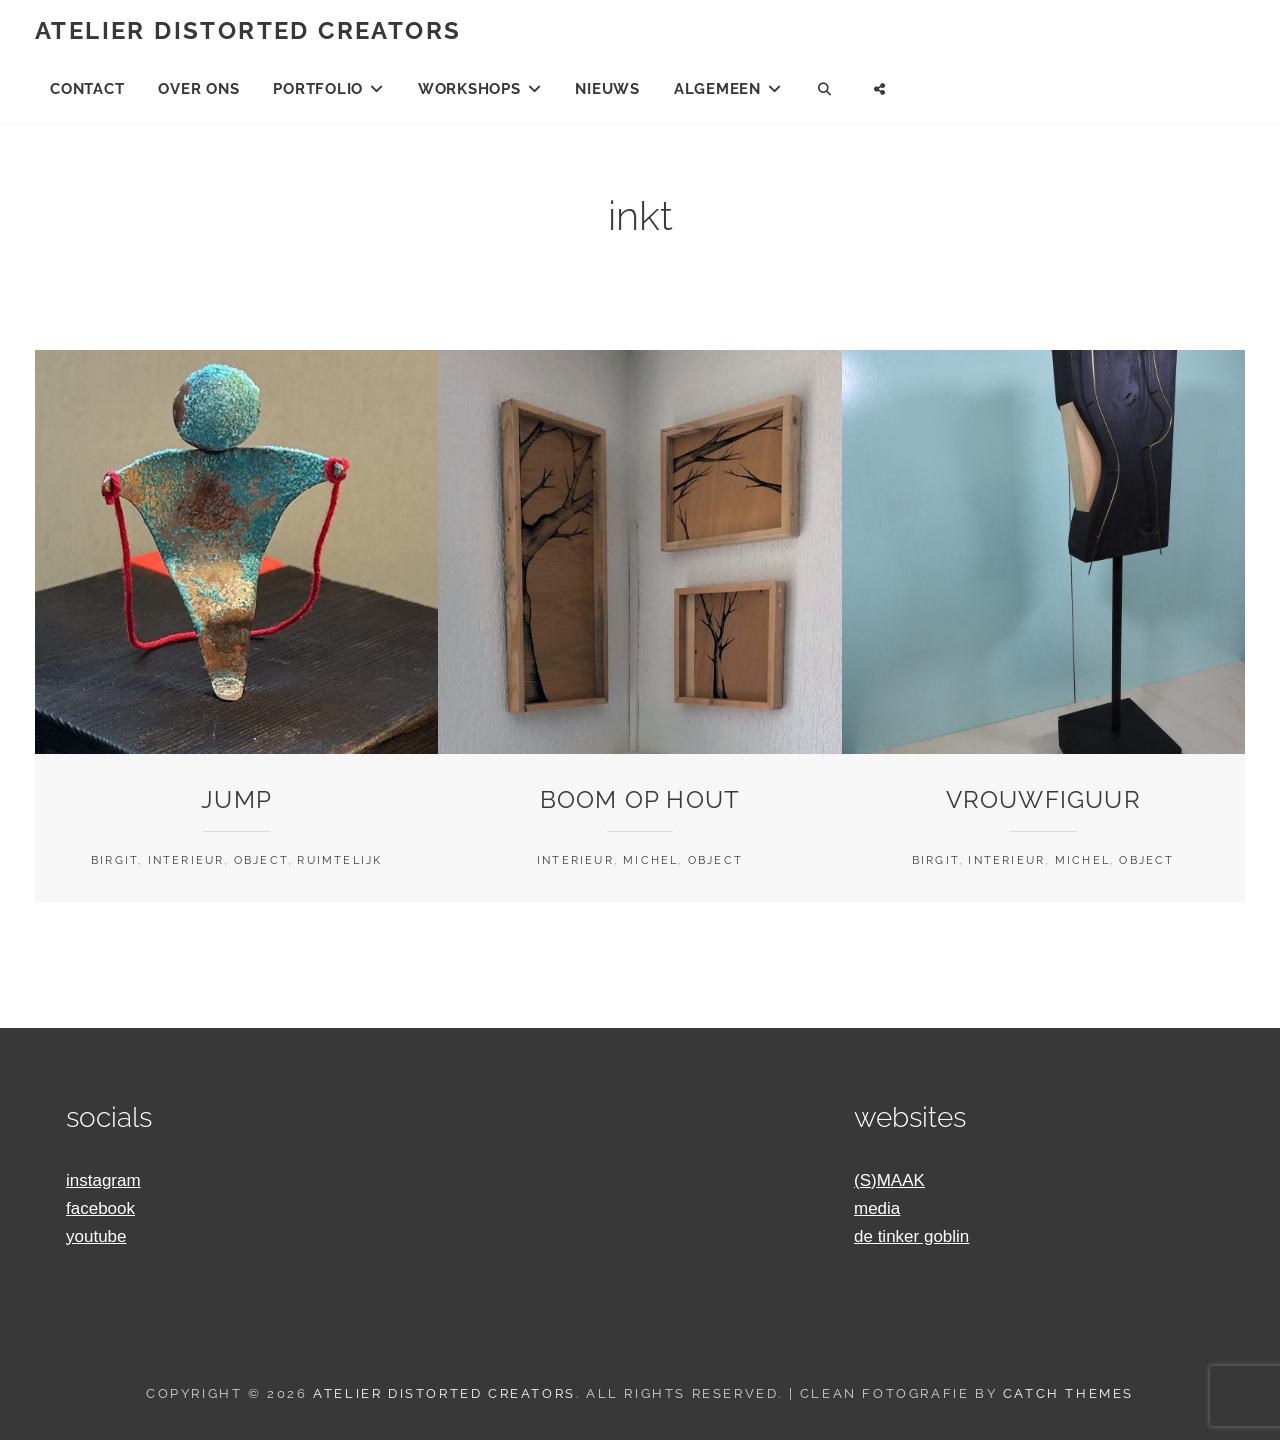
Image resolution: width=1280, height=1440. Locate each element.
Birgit (114, 860)
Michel (650, 860)
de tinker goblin (911, 1236)
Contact (87, 89)
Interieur (186, 860)
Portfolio (318, 89)
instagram (103, 1180)
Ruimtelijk (339, 860)
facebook (100, 1208)
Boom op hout (640, 799)
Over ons (198, 89)
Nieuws (607, 89)
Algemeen (717, 89)
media (877, 1208)
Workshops (469, 89)
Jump (236, 799)
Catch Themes (1068, 1393)
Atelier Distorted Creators (248, 30)
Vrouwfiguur (1043, 799)
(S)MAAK (889, 1180)
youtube (96, 1236)
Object (261, 860)
